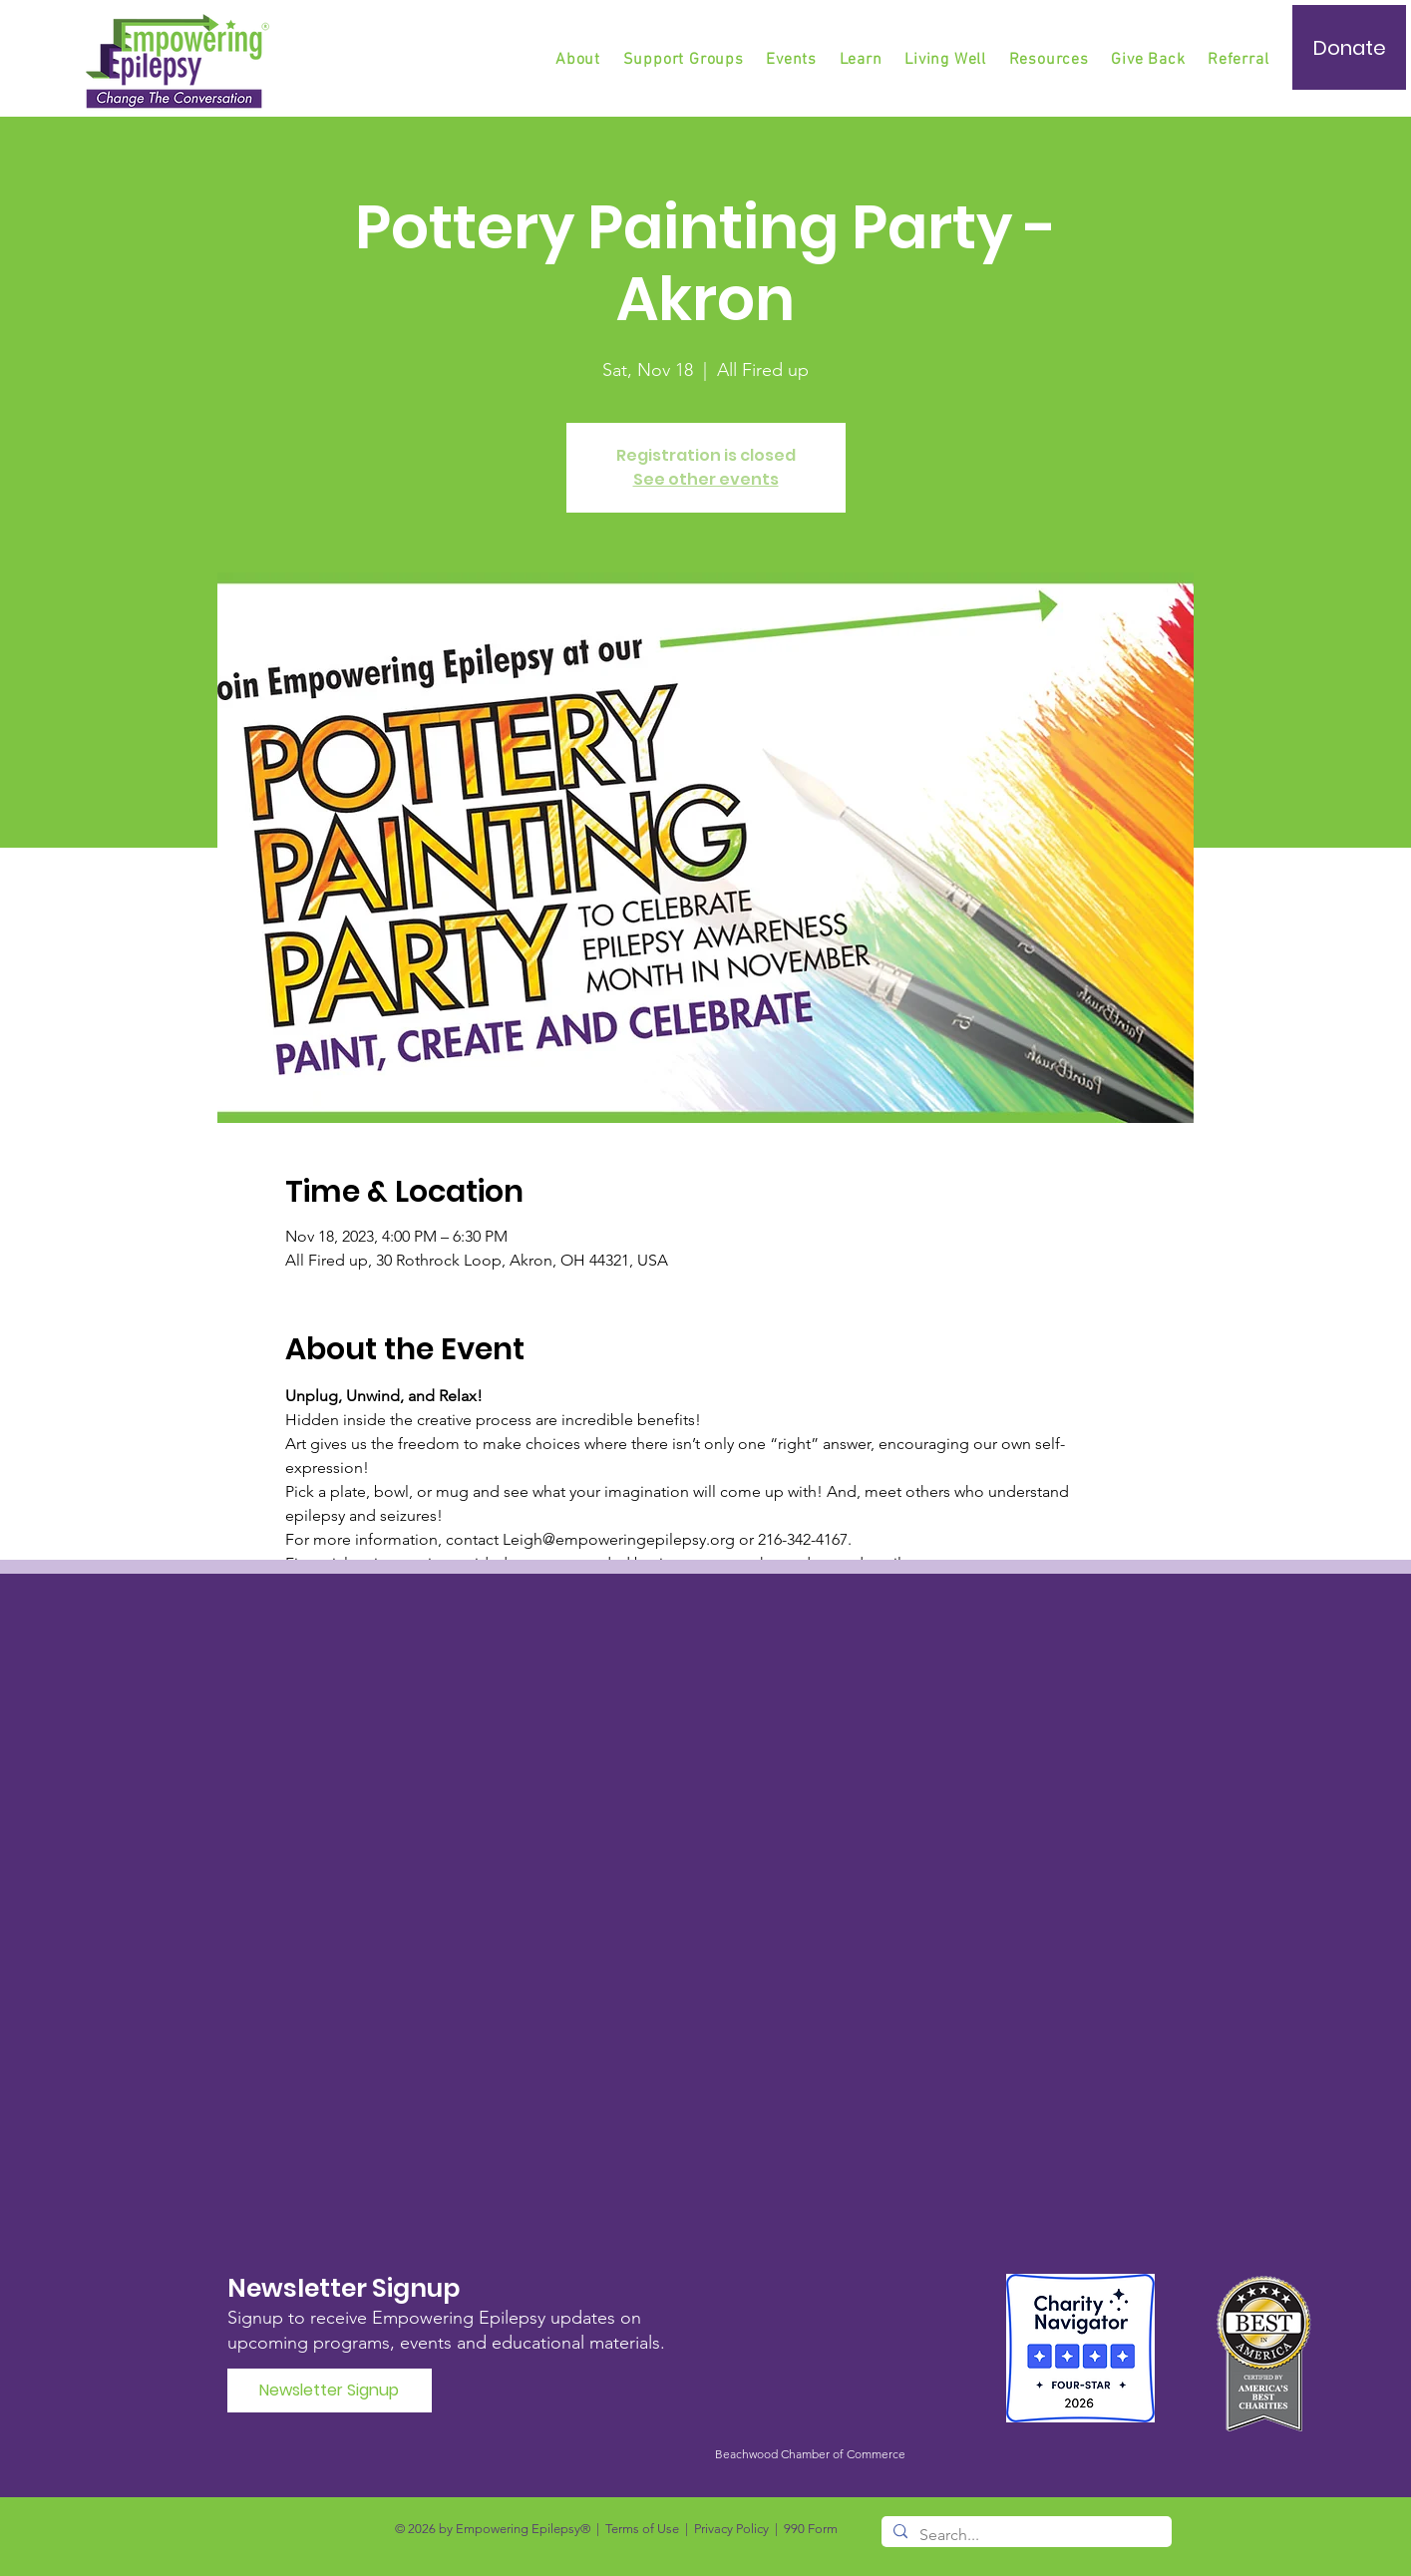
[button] (685, 60)
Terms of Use (642, 2528)
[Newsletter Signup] (329, 2390)
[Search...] (1024, 2535)
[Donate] (1349, 47)
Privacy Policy (731, 2528)
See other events (706, 479)
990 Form (811, 2528)
